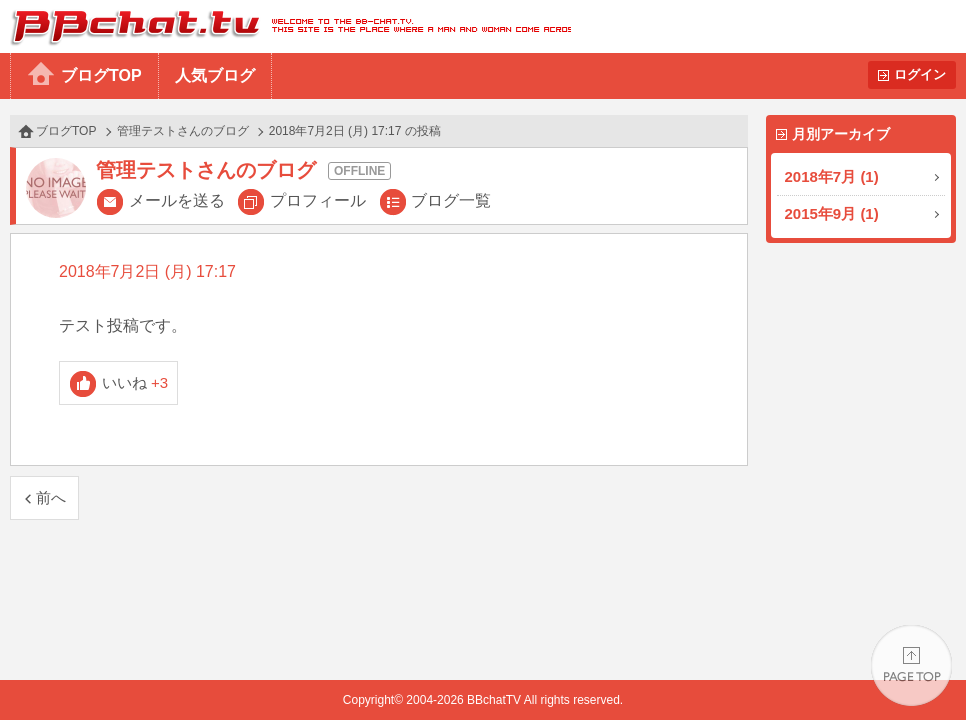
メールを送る (177, 200)
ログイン (920, 74)
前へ (51, 497)
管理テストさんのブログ (183, 131)
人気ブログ (215, 75)
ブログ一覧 (451, 200)
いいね (135, 382)
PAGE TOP (911, 665)
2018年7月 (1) (832, 176)
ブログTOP (101, 75)
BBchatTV (285, 26)
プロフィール (318, 200)
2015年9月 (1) (832, 213)
